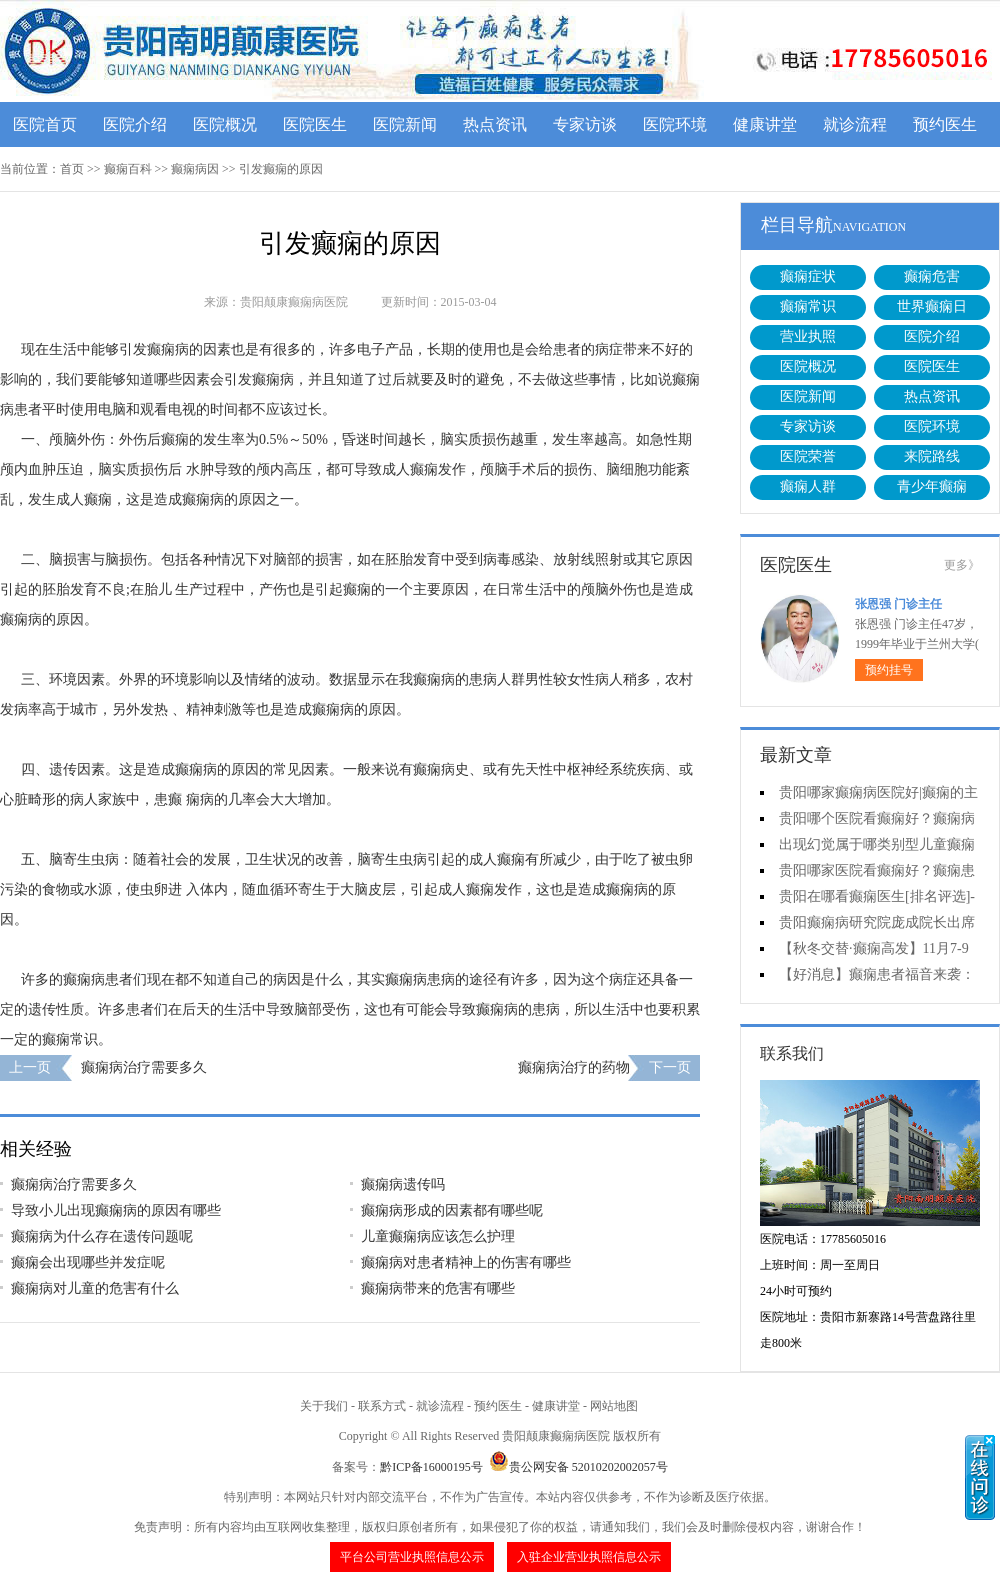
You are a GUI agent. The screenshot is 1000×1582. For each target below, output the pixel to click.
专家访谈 (585, 124)
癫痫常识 (808, 306)
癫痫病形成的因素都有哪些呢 (452, 1210)
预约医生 (945, 124)
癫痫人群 (808, 486)
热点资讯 (495, 124)
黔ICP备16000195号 (431, 1467)
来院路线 (932, 456)
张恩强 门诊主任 (898, 604)
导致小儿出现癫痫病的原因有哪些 (116, 1210)
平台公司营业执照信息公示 (412, 1557)
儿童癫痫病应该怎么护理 (438, 1236)
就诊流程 (855, 124)
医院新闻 (405, 124)
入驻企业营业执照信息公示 (589, 1557)
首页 (72, 169)
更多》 (962, 565)
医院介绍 (135, 124)
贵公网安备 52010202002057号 (578, 1467)
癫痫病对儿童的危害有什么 (95, 1288)
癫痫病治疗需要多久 (144, 1067)
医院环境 (675, 124)
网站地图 (614, 1406)
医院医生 (315, 124)
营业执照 (808, 336)
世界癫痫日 (932, 306)
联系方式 (382, 1406)
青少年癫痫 (932, 486)
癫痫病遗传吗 (403, 1184)
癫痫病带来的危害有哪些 (438, 1288)
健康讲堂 (765, 124)
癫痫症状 (808, 276)
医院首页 (45, 124)
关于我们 (324, 1406)
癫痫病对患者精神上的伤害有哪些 (466, 1262)
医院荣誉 (808, 456)
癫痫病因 (195, 169)
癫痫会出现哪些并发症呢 (88, 1262)
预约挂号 (889, 670)
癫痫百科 (128, 169)
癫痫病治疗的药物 (574, 1067)
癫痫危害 (932, 276)
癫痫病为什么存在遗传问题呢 (102, 1236)
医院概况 (225, 124)
